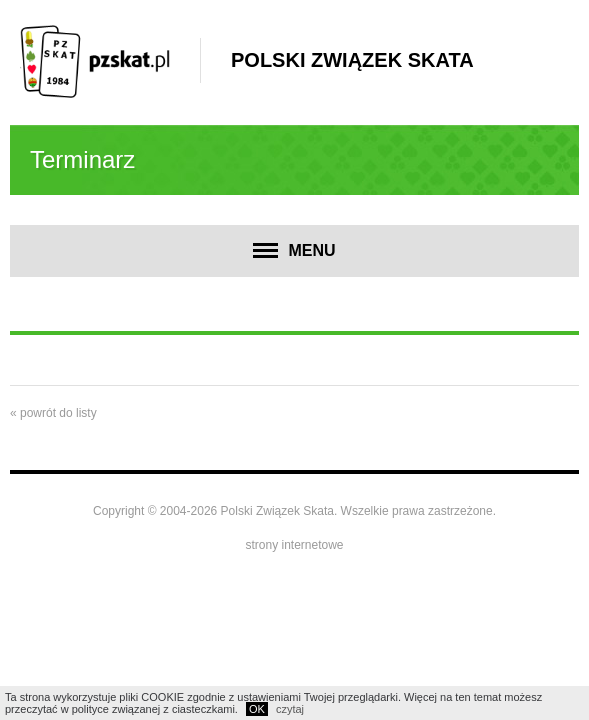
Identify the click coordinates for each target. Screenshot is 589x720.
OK (257, 709)
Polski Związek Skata (352, 60)
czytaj (290, 709)
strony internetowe (294, 545)
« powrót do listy (53, 413)
